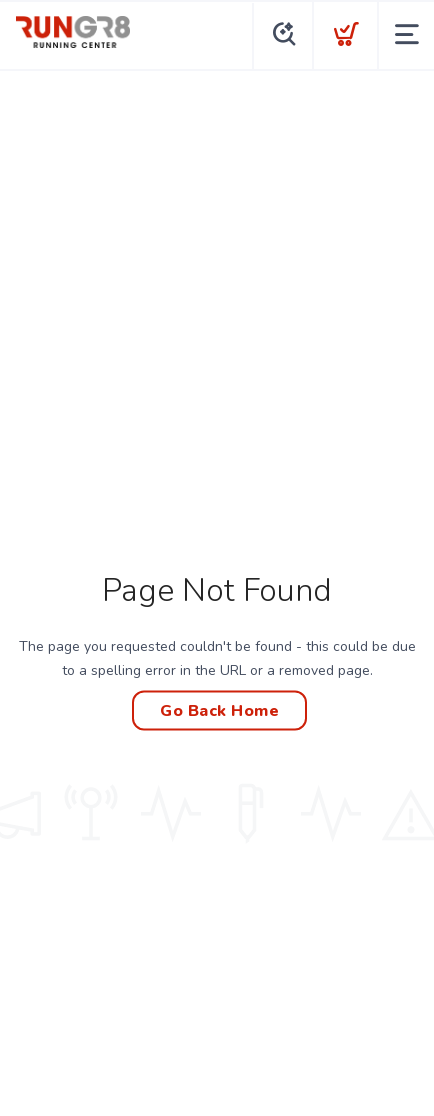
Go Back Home (219, 711)
